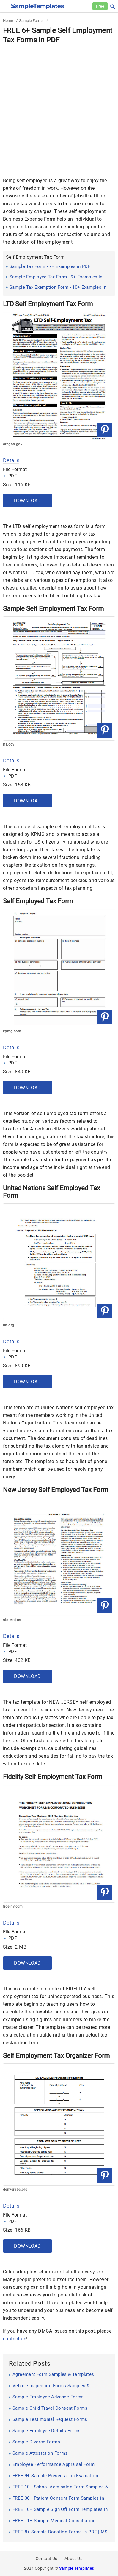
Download (27, 500)
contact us (14, 2338)
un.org (8, 1325)
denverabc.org (15, 2190)
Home (8, 20)
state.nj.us (12, 1620)
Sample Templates (76, 2568)
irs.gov (9, 744)
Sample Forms (31, 20)
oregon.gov (12, 444)
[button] (112, 5)
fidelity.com (13, 1906)
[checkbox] (6, 5)
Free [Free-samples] (100, 6)
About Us (73, 2558)
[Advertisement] (59, 106)
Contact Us (46, 2558)
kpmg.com (12, 1031)
